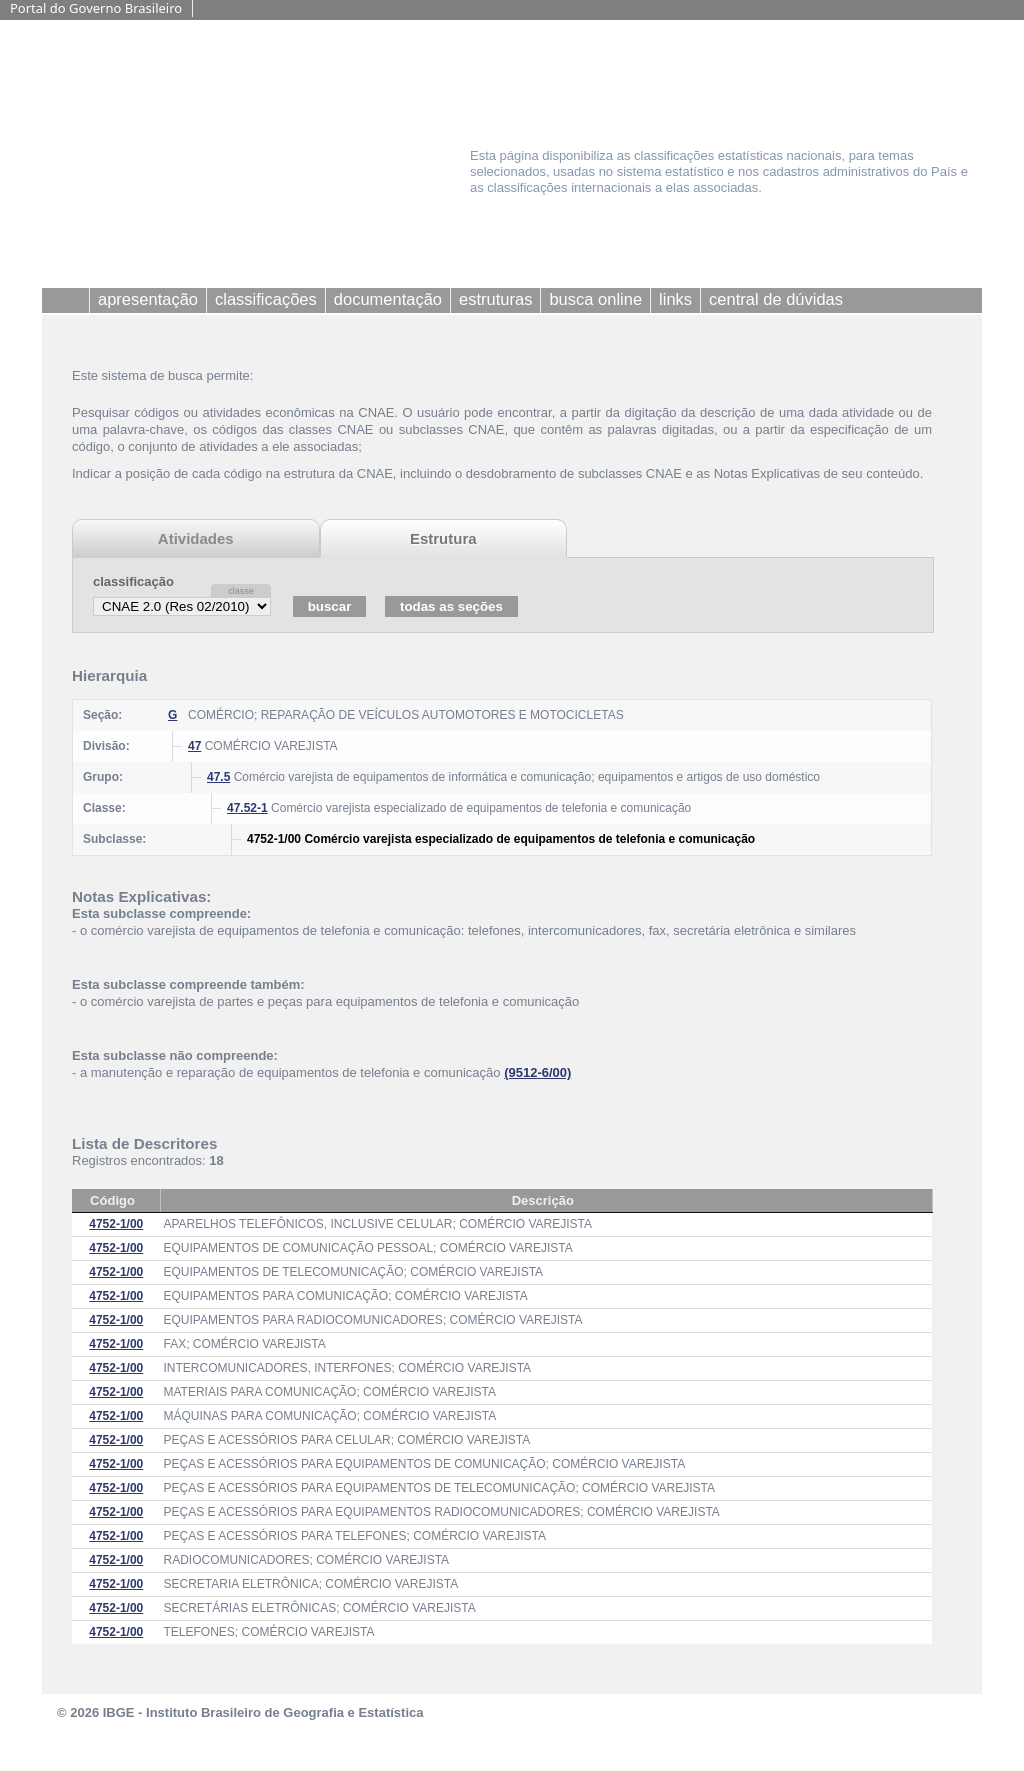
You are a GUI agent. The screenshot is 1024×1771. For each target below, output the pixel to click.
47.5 (218, 777)
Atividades (196, 538)
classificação (133, 581)
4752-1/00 (116, 1224)
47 (194, 746)
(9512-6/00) (537, 1072)
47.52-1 (247, 808)
